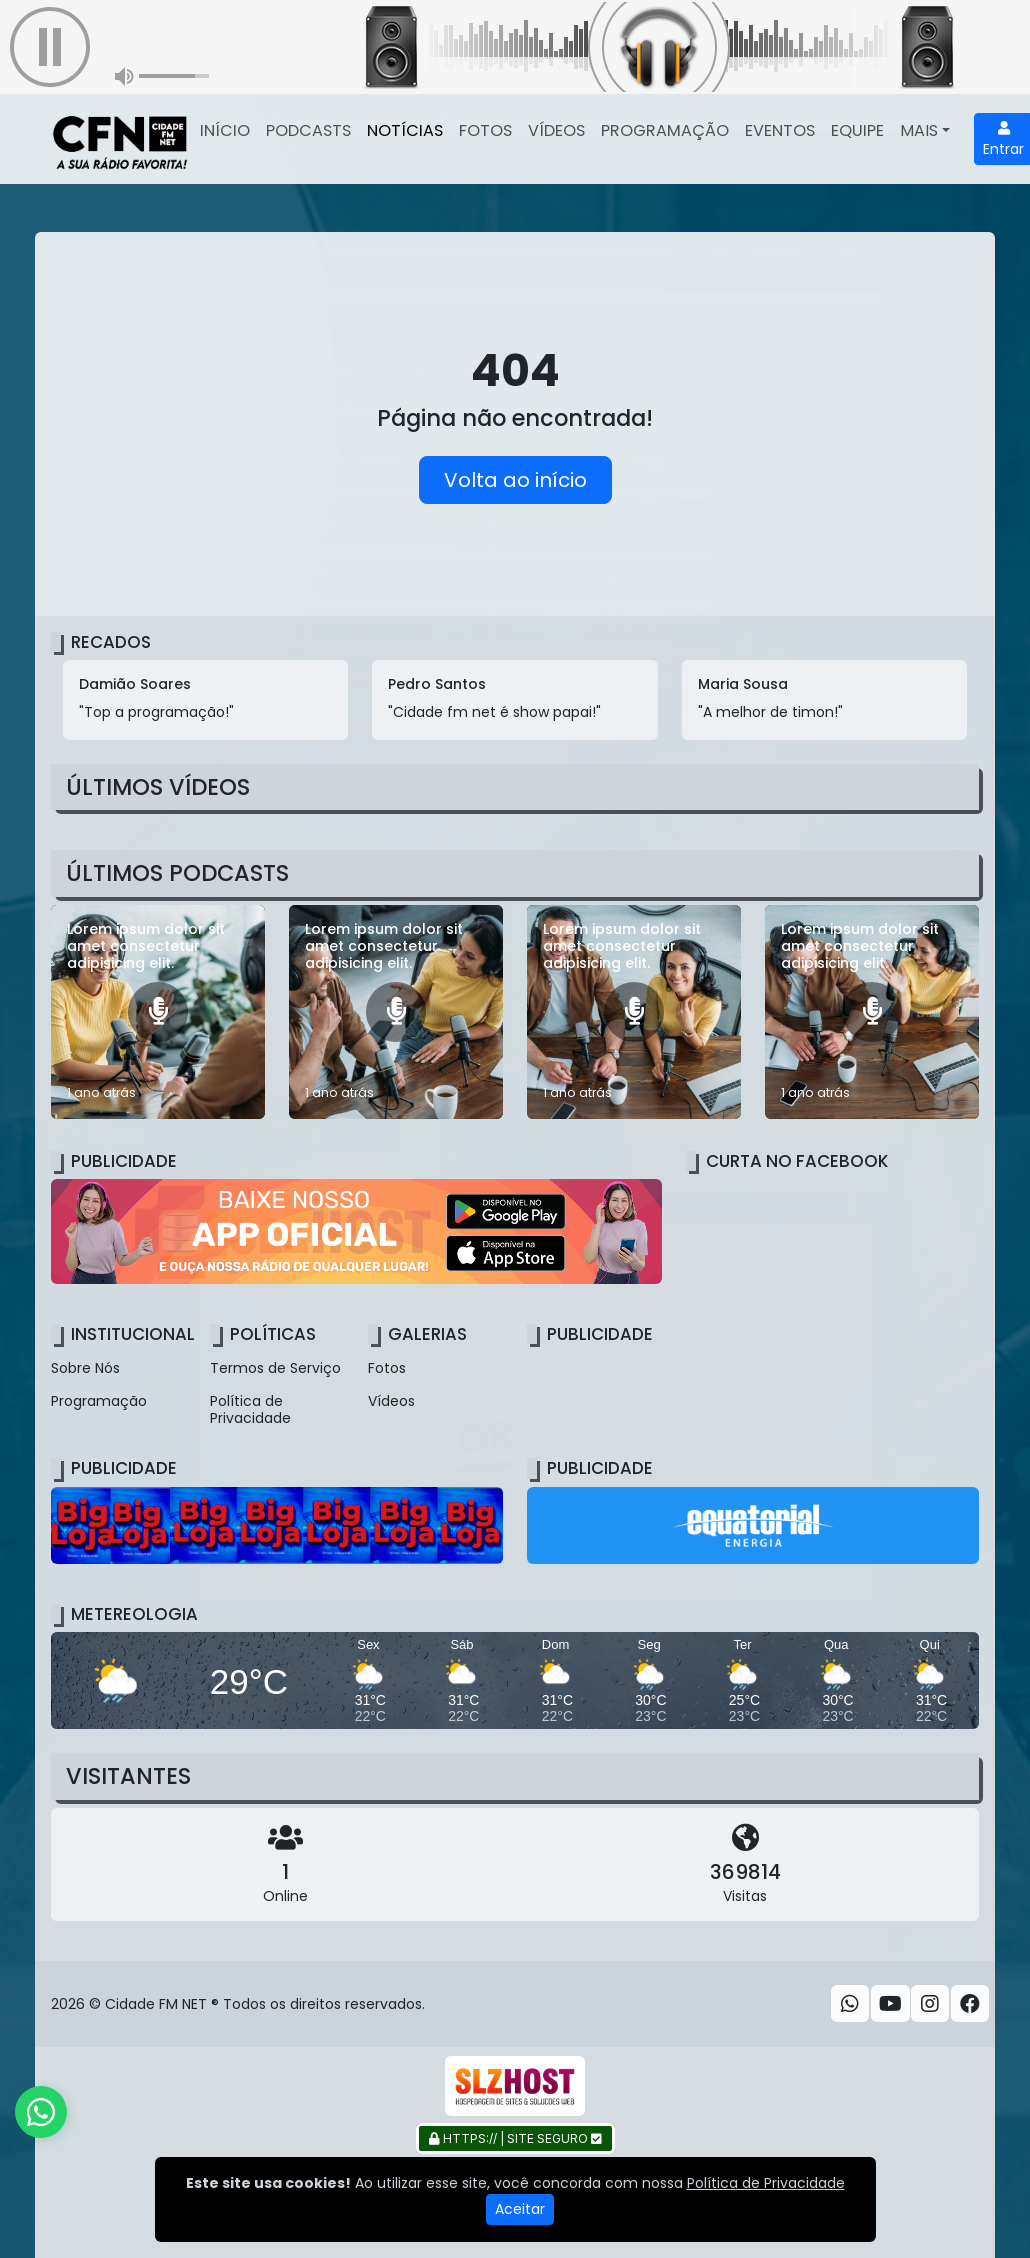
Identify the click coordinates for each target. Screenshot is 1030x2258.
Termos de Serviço (275, 1368)
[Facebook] (970, 2004)
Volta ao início (515, 480)
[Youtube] (890, 2004)
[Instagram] (930, 2004)
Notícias (405, 130)
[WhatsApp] (850, 2004)
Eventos (780, 130)
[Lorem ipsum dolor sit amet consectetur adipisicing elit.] (158, 1012)
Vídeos (556, 130)
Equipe (857, 130)
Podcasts (308, 130)
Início (225, 130)
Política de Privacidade (250, 1409)
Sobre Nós (85, 1368)
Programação (665, 130)
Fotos (485, 130)
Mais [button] (919, 130)
